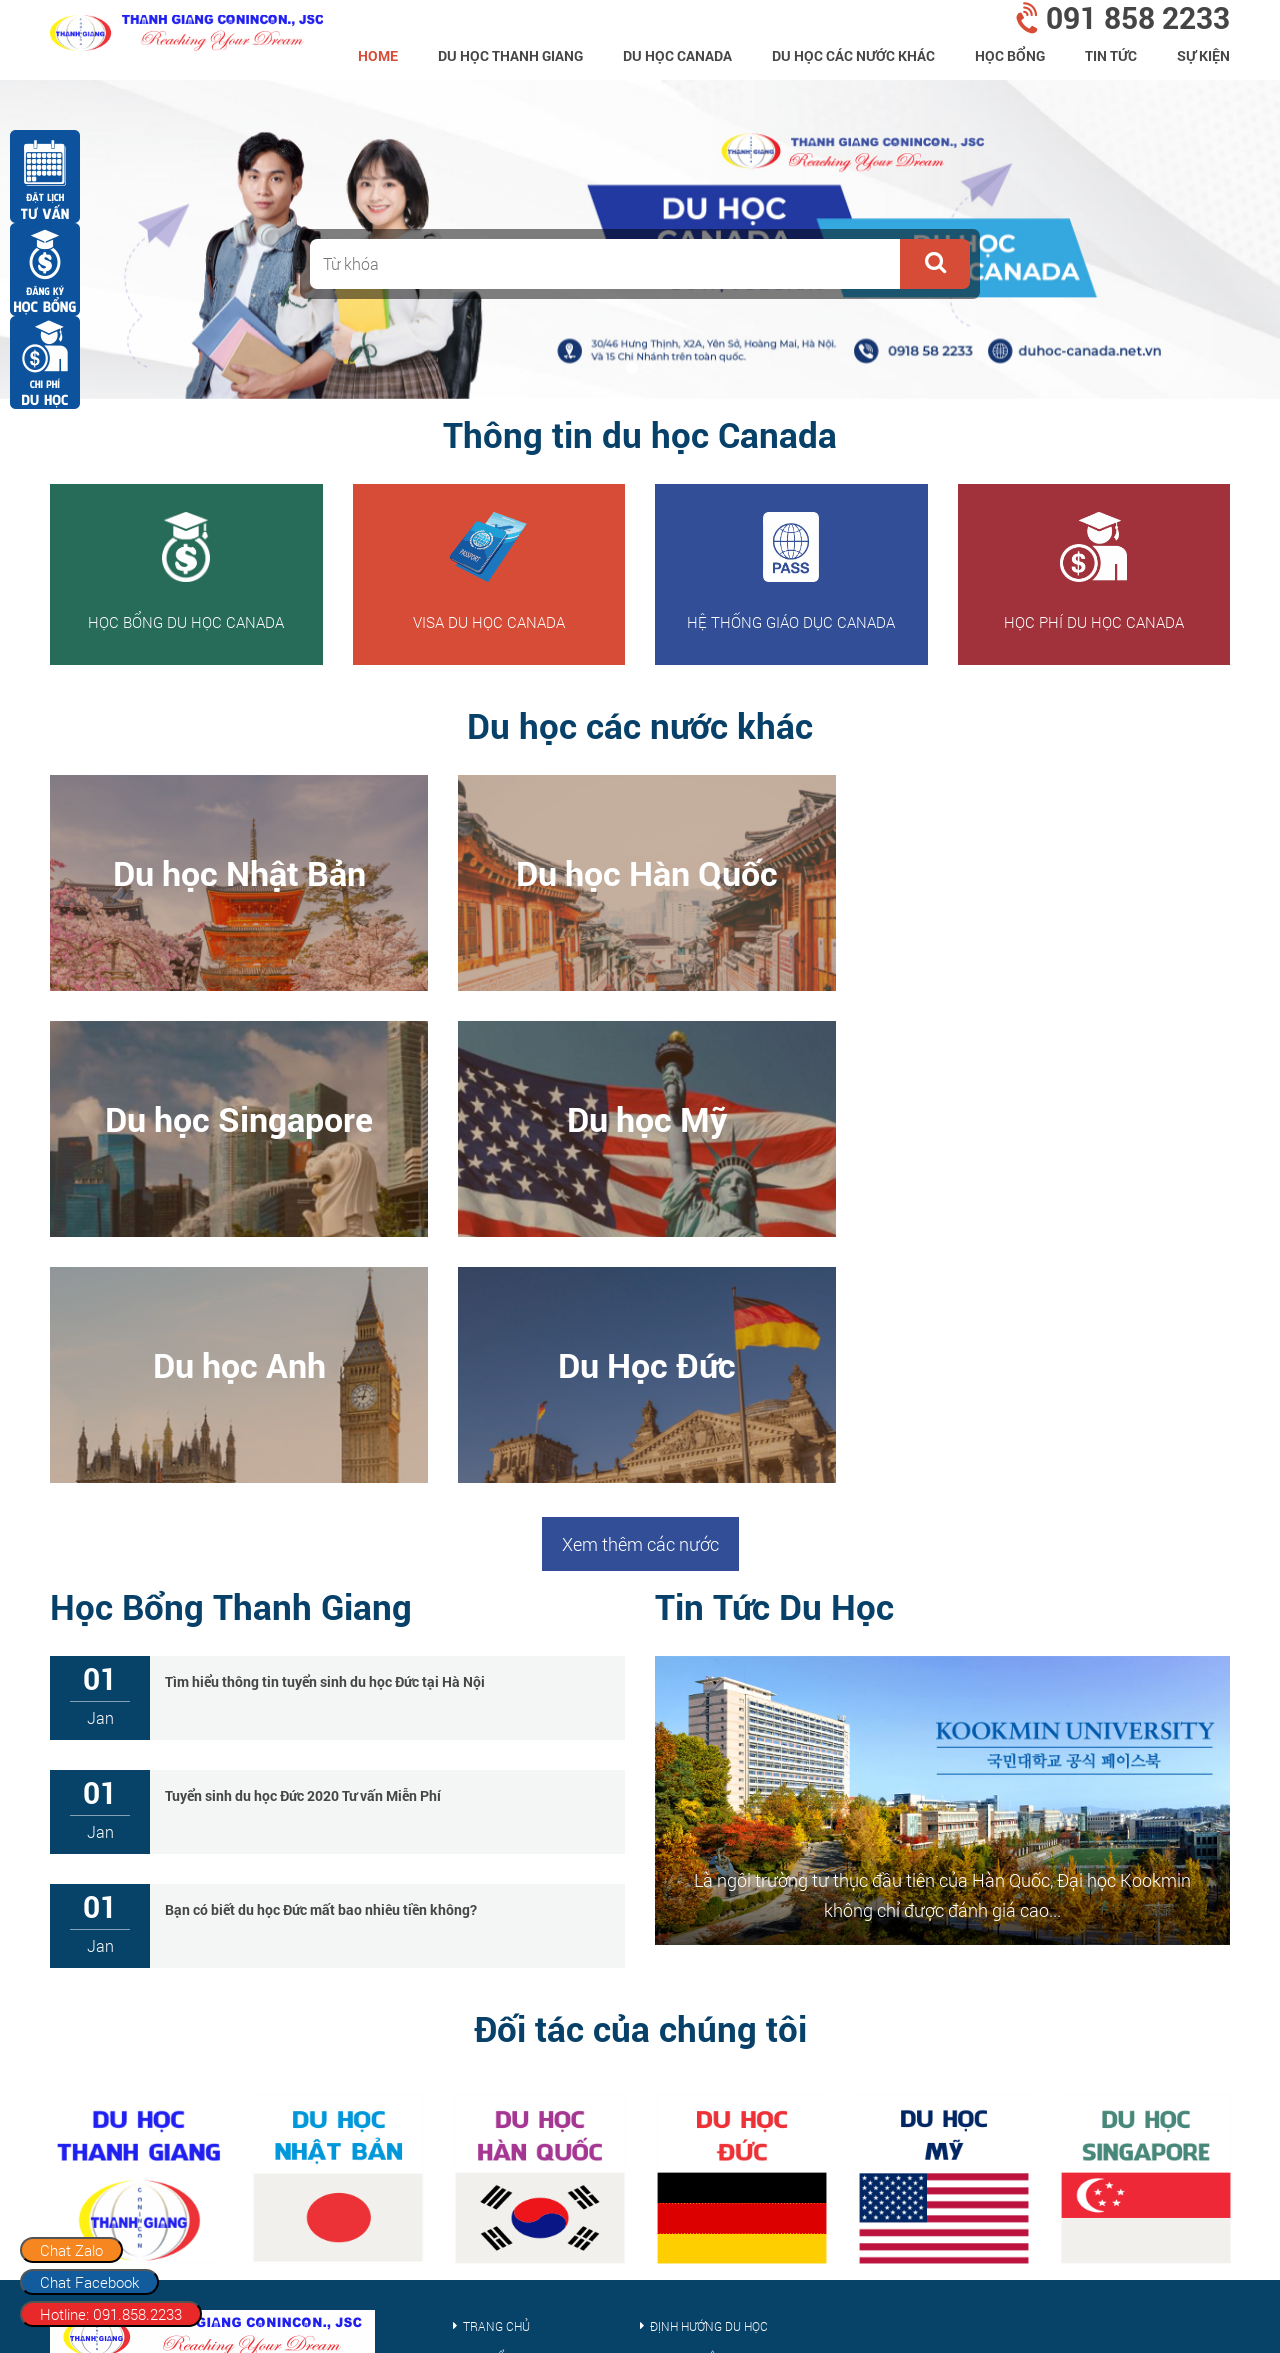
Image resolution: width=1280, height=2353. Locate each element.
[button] (935, 264)
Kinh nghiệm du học (711, 2112)
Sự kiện (1203, 55)
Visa (475, 2176)
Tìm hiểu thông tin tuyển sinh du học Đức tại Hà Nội (325, 1435)
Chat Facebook (89, 2282)
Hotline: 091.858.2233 (111, 2314)
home (378, 55)
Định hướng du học (709, 2080)
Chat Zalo (71, 2250)
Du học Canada (677, 55)
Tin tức (1111, 55)
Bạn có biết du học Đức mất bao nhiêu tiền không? (321, 1663)
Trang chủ (496, 2080)
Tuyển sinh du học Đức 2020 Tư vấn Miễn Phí (303, 1549)
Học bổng (1010, 55)
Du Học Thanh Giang (510, 55)
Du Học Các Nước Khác (853, 55)
